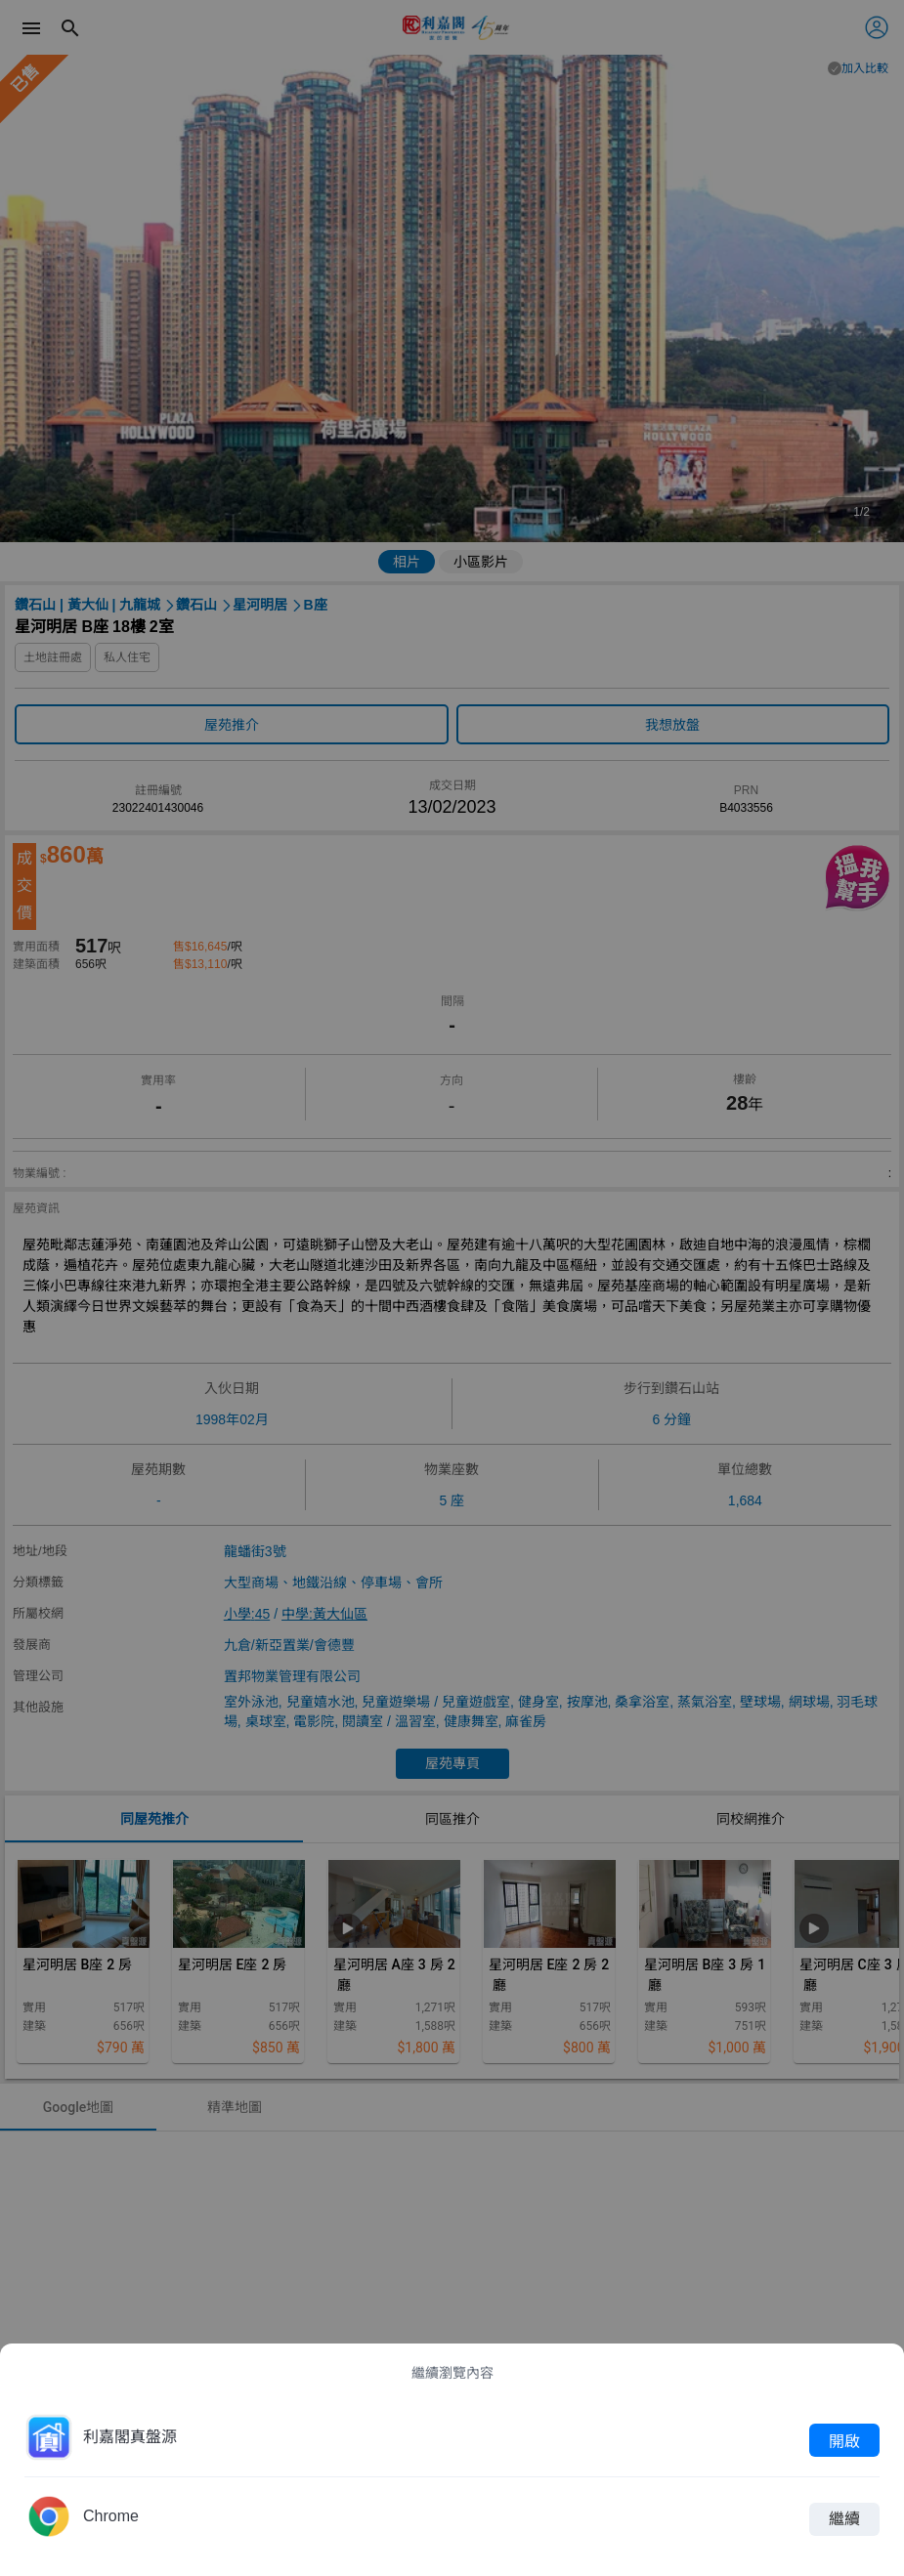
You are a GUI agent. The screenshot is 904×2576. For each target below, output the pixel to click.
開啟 (844, 2440)
